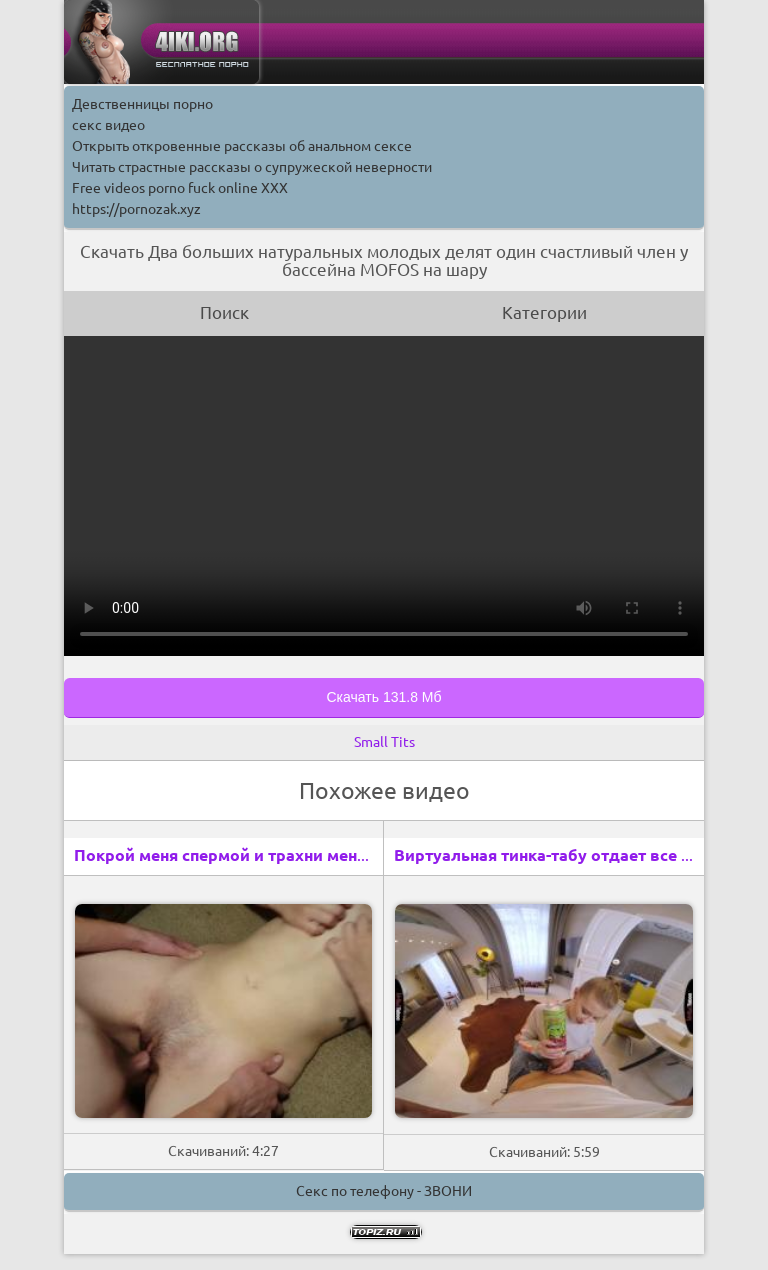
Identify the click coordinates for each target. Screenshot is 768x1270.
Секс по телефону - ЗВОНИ (384, 1191)
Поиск (224, 312)
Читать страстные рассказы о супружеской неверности (252, 167)
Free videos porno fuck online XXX (180, 188)
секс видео (108, 125)
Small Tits (384, 742)
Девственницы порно (142, 104)
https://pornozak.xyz (136, 209)
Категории (544, 312)
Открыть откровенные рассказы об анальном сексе (242, 146)
